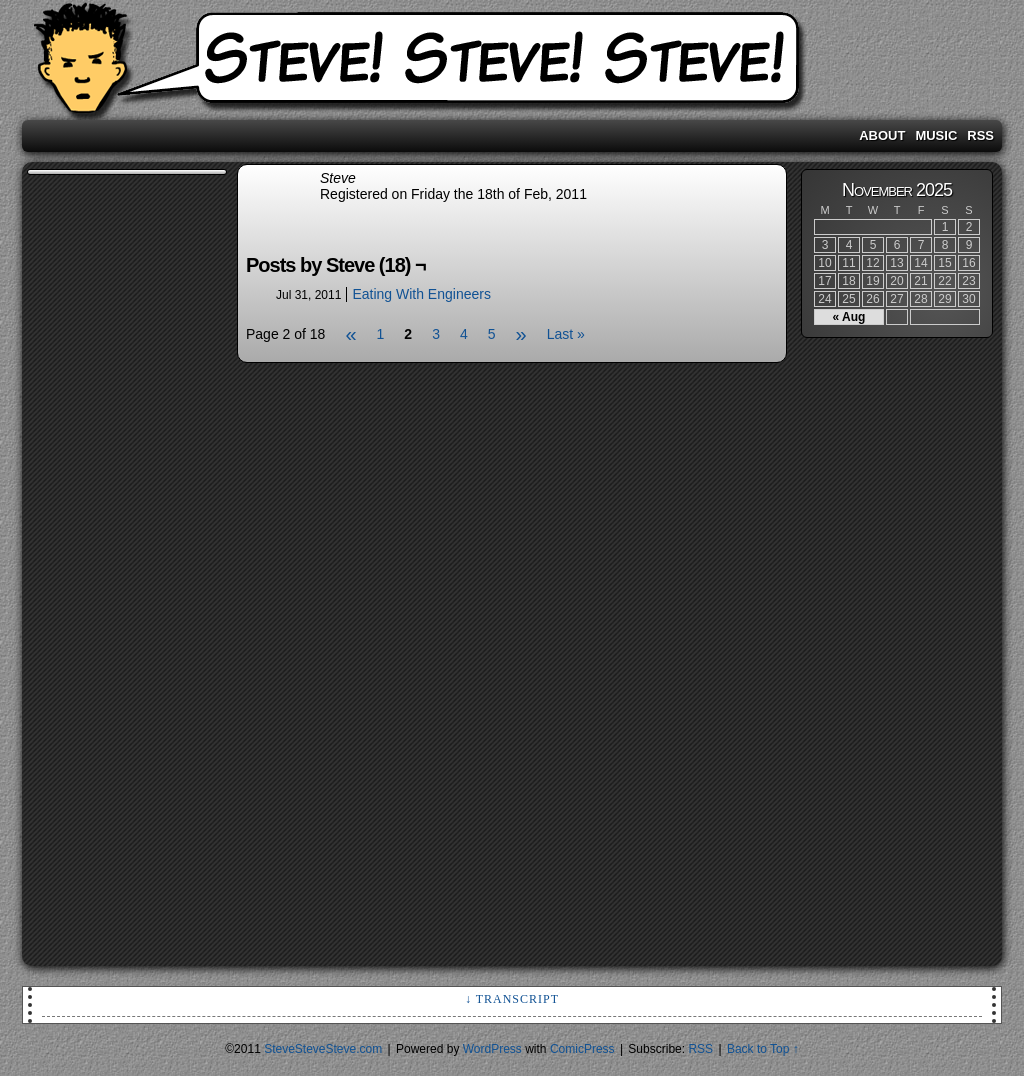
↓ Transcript (512, 999)
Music (936, 135)
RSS (980, 135)
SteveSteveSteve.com (512, 65)
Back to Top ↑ (763, 1049)
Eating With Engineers (421, 294)
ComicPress (582, 1049)
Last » (566, 334)
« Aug (849, 317)
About (882, 135)
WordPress (492, 1049)
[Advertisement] (107, 480)
